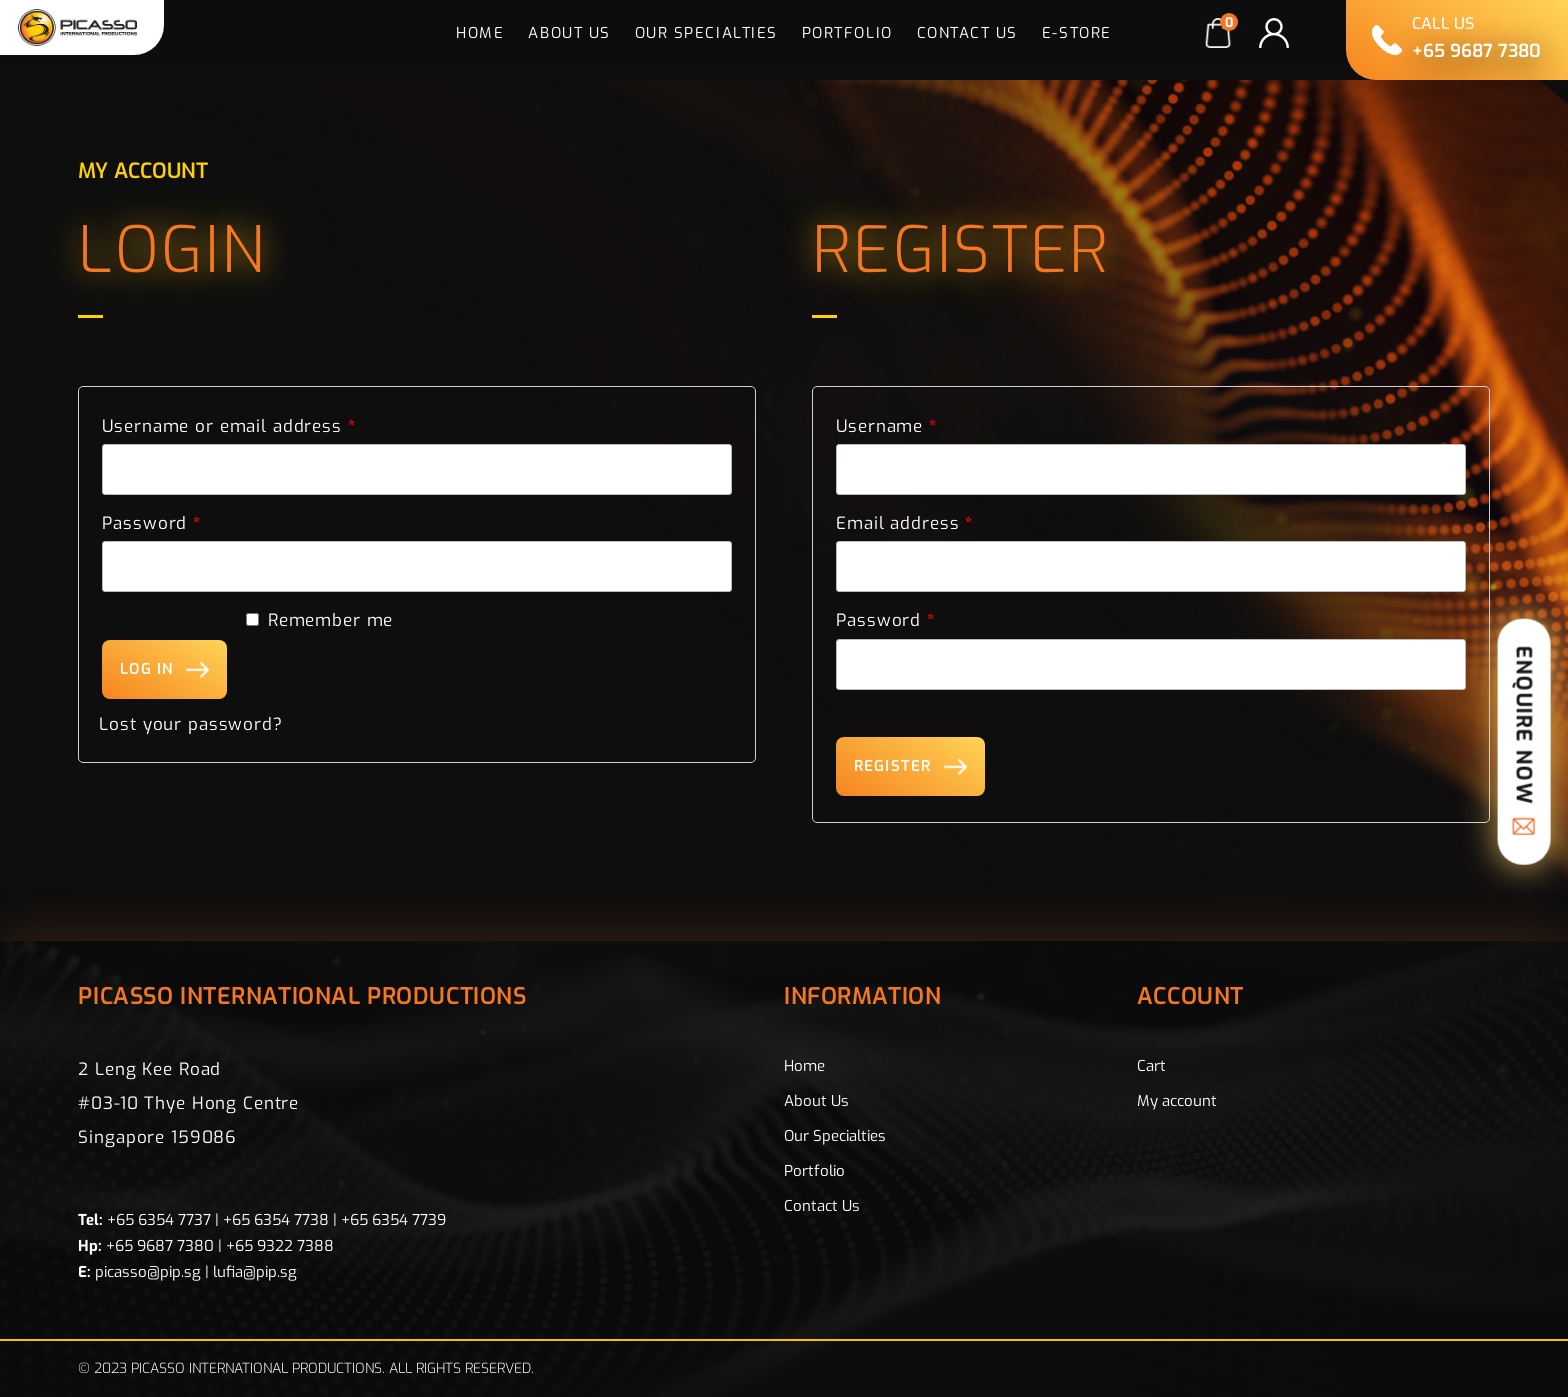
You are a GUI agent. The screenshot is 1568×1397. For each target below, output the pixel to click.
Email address (904, 523)
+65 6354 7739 (393, 1220)
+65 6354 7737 (159, 1220)
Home (480, 33)
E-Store (1077, 33)
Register (892, 766)
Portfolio (847, 33)
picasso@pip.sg (148, 1272)
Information (862, 998)
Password (151, 523)
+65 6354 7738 (276, 1220)
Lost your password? (190, 724)
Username (886, 426)
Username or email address (228, 426)
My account (1177, 1101)
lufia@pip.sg (255, 1272)
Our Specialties (706, 33)
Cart (1151, 1066)
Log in (146, 669)
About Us (569, 33)
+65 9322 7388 (280, 1246)
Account (1190, 998)
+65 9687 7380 (160, 1246)
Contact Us (967, 33)
